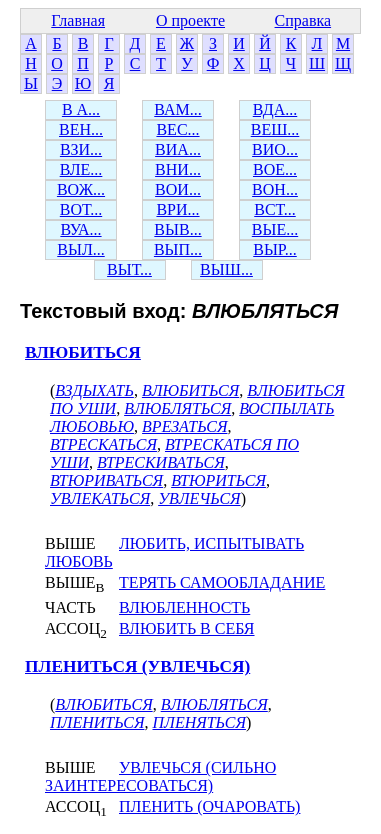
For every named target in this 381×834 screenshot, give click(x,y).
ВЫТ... (129, 269)
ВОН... (275, 189)
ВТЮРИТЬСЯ (218, 480)
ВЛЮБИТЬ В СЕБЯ (187, 628)
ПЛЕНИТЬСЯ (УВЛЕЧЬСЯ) (137, 666)
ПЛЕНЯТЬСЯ (198, 722)
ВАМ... (177, 109)
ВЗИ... (81, 149)
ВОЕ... (275, 169)
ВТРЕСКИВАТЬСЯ (161, 462)
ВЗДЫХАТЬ (94, 390)
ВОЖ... (81, 189)
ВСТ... (275, 209)
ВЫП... (178, 249)
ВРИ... (177, 209)
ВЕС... (177, 129)
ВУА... (80, 229)
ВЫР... (275, 249)
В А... (81, 109)
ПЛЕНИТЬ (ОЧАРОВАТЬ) (209, 806)
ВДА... (275, 109)
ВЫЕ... (275, 229)
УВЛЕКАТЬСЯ (100, 498)
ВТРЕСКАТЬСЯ (103, 444)
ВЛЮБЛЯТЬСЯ (177, 408)
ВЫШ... (226, 269)
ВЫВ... (177, 229)
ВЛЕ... (81, 169)
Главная (78, 20)
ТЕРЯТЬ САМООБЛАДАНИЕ (222, 582)
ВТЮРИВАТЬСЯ (106, 480)
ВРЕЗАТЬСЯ (184, 426)
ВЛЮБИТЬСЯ (83, 352)
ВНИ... (178, 169)
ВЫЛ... (80, 249)
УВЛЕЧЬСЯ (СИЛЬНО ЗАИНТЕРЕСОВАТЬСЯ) (160, 776)
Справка (303, 20)
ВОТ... (81, 209)
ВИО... (275, 149)
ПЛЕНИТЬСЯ (97, 722)
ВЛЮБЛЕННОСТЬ (184, 607)
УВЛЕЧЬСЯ (199, 498)
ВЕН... (81, 129)
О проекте (190, 20)
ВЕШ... (275, 129)
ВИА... (178, 149)
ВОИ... (178, 189)
